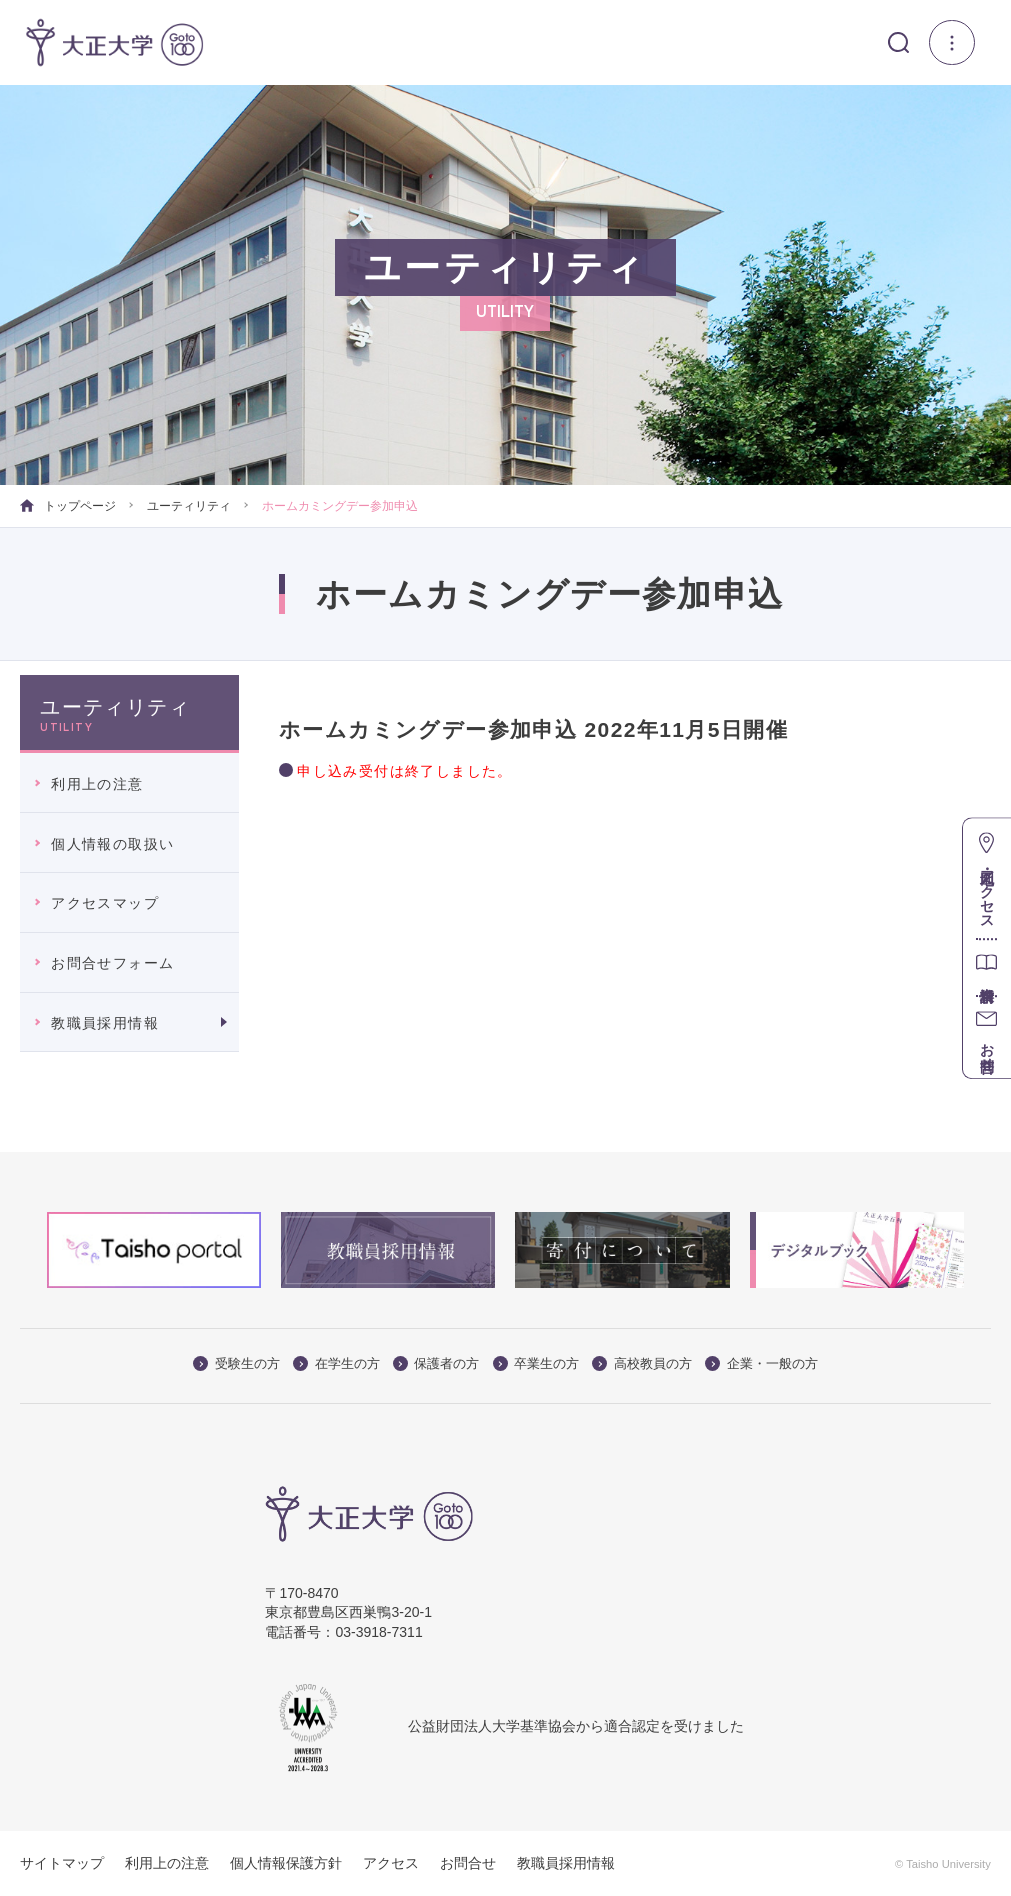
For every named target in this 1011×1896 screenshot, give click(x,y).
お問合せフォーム (112, 963)
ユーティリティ (189, 506)
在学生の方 (336, 1363)
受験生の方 (236, 1363)
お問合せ (468, 1863)
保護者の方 (436, 1363)
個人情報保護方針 (286, 1863)
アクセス (391, 1863)
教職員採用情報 (105, 1023)
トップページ (67, 506)
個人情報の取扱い (112, 844)
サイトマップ (62, 1863)
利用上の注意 (97, 784)
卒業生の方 (536, 1363)
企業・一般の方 (761, 1363)
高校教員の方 (642, 1363)
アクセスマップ (105, 903)
